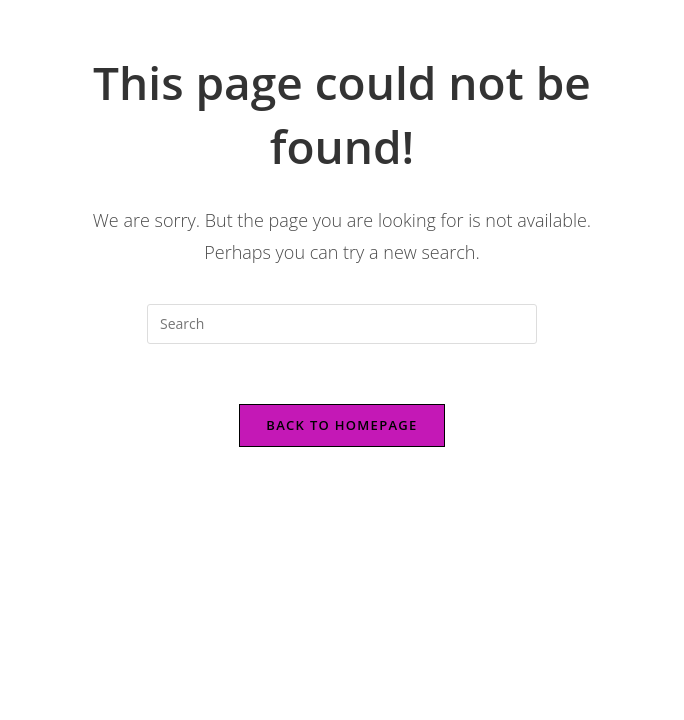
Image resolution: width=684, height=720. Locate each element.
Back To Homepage (341, 425)
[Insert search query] (342, 324)
